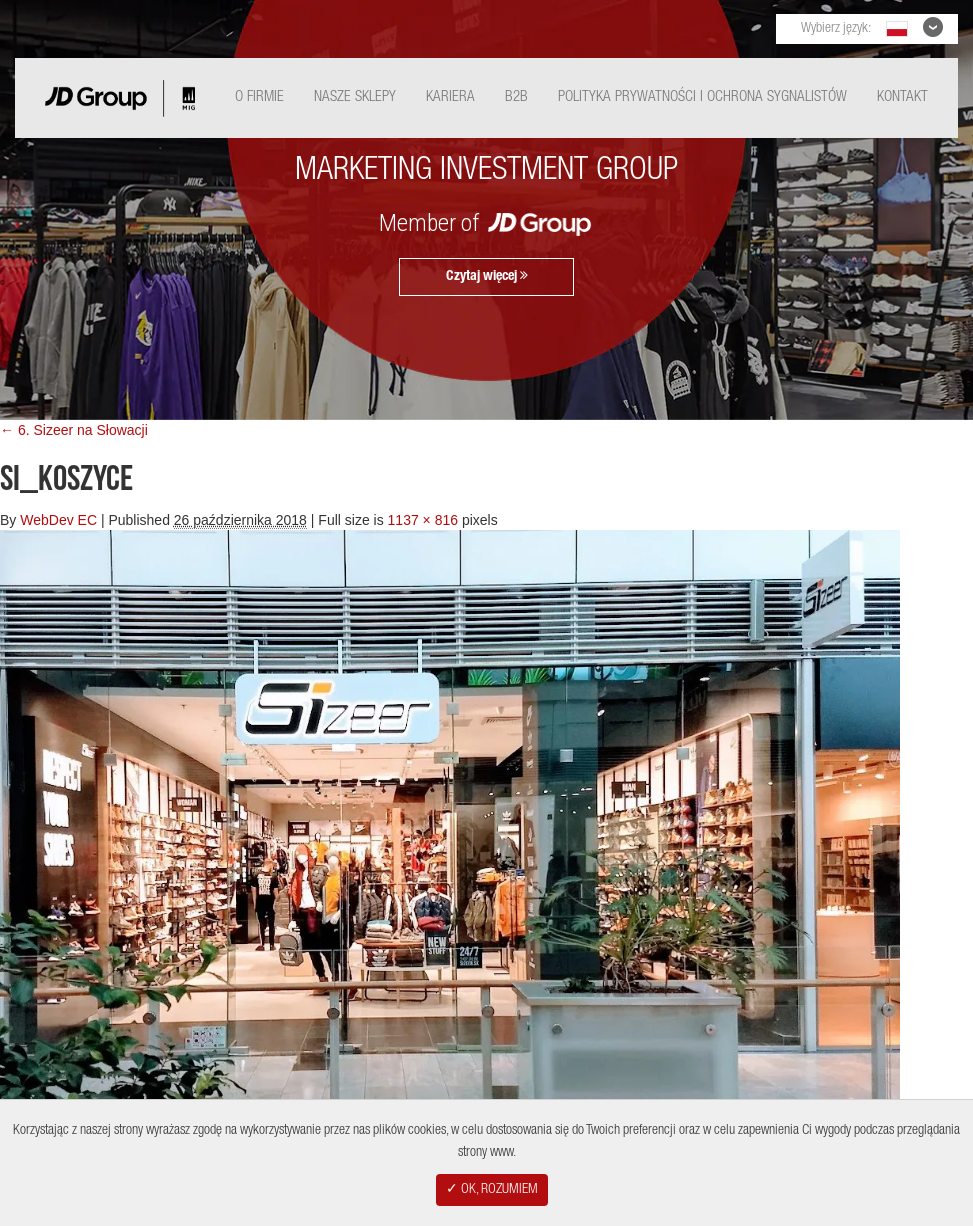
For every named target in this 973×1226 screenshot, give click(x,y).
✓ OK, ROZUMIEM (492, 1190)
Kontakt (902, 97)
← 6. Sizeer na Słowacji (74, 430)
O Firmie (259, 97)
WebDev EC (58, 520)
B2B (516, 97)
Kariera (450, 97)
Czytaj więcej (487, 276)
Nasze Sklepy (355, 97)
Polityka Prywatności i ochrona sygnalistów (702, 97)
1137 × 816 (423, 520)
